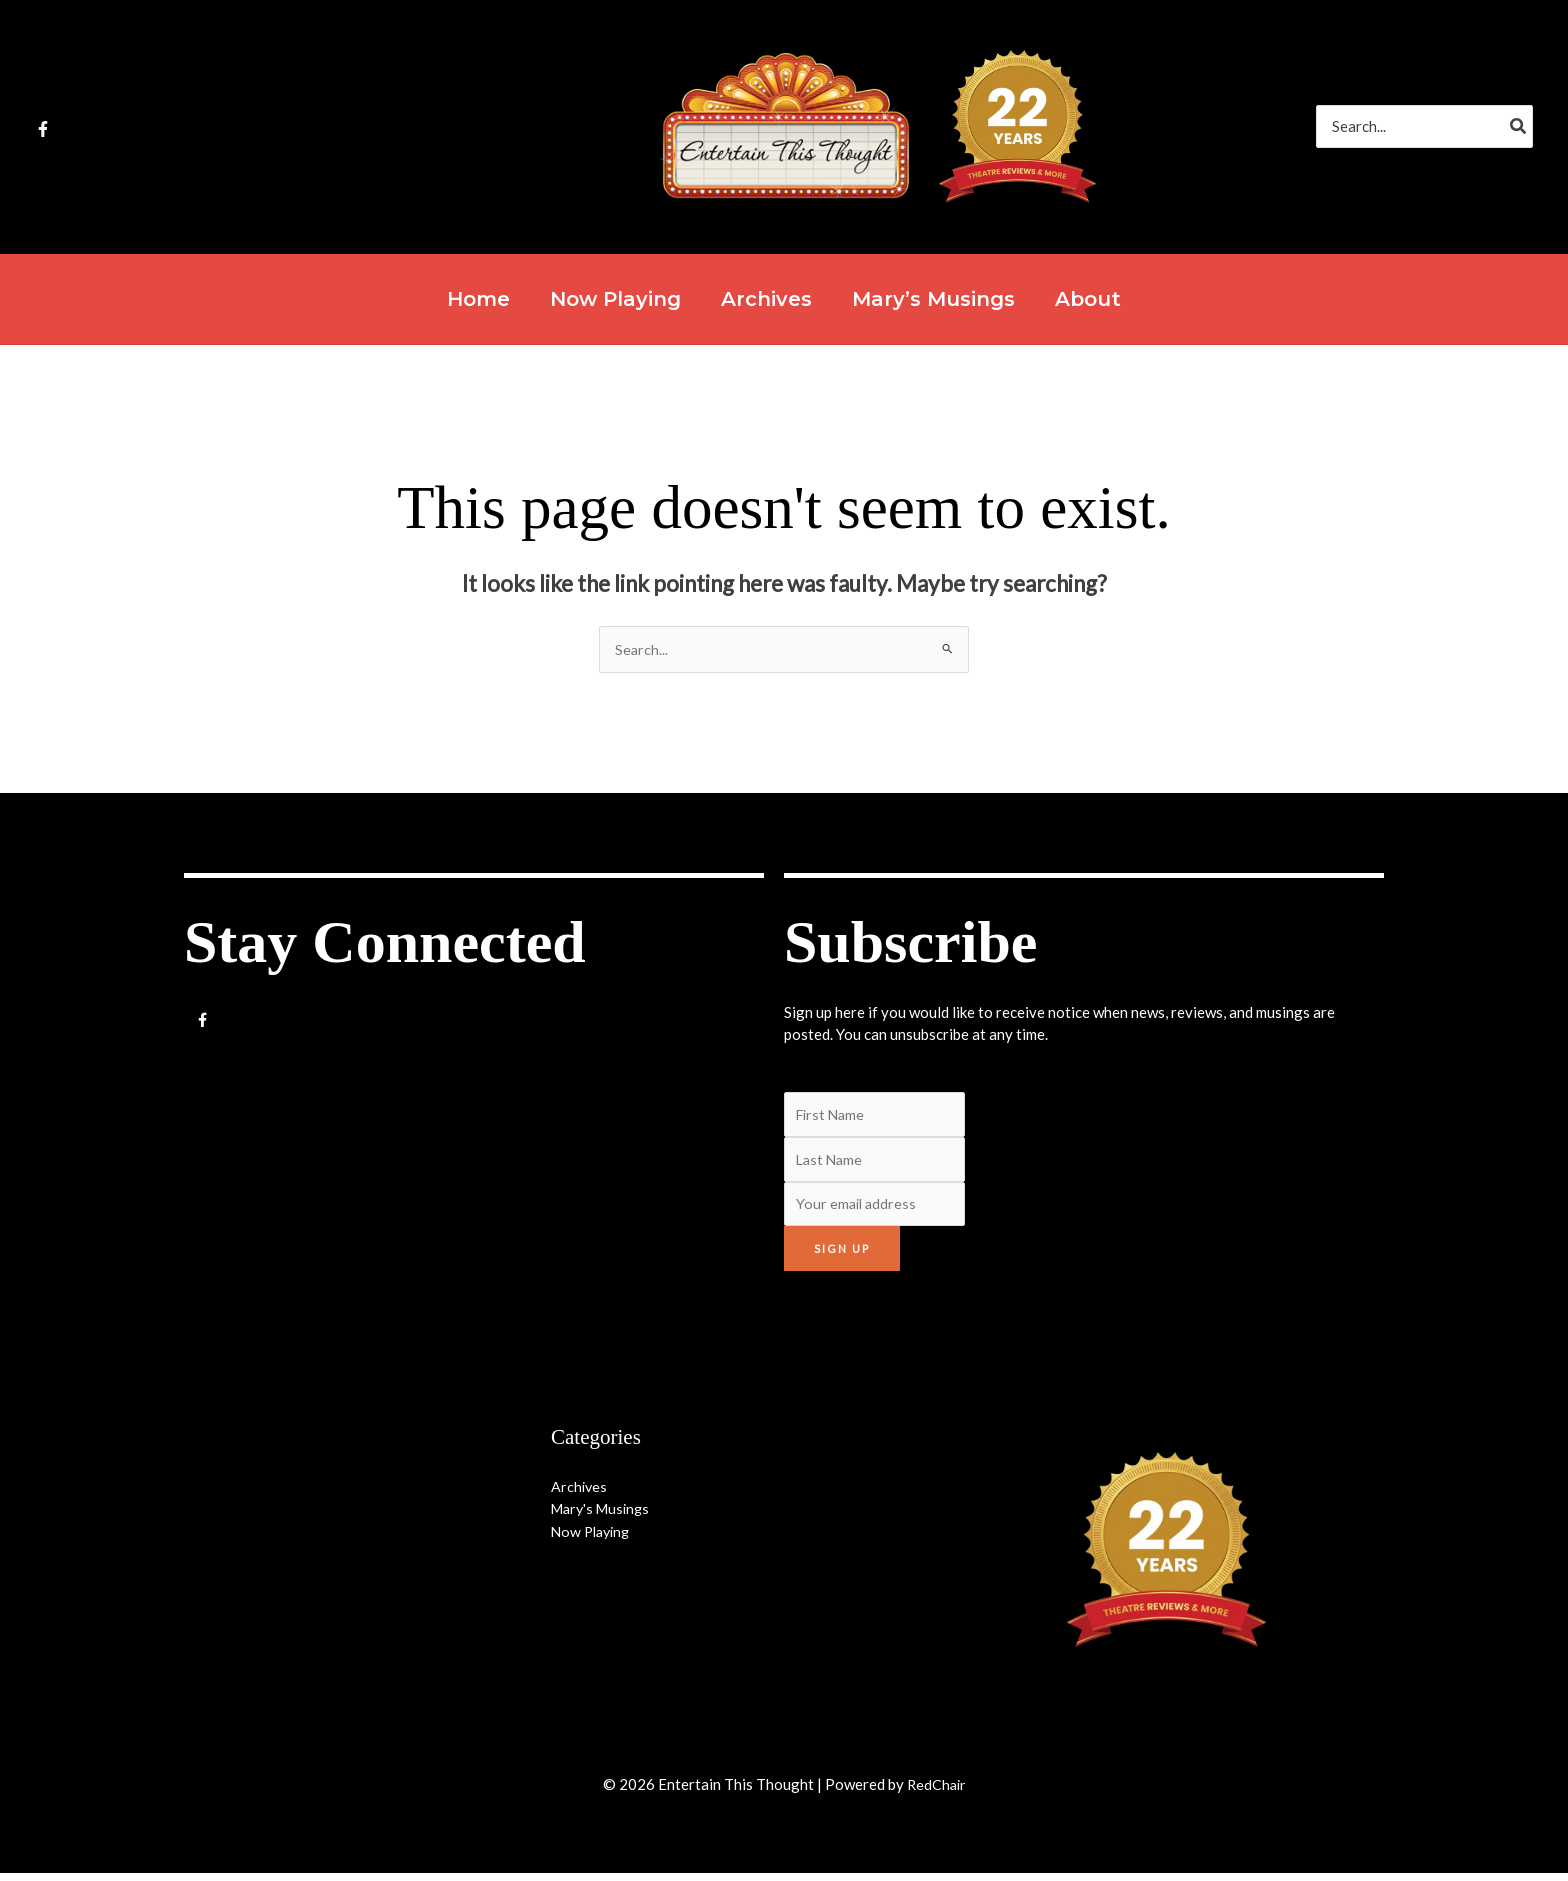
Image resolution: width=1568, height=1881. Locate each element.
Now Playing (593, 1539)
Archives (580, 1494)
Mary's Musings (604, 1516)
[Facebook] (43, 129)
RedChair (936, 1792)
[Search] (1519, 126)
